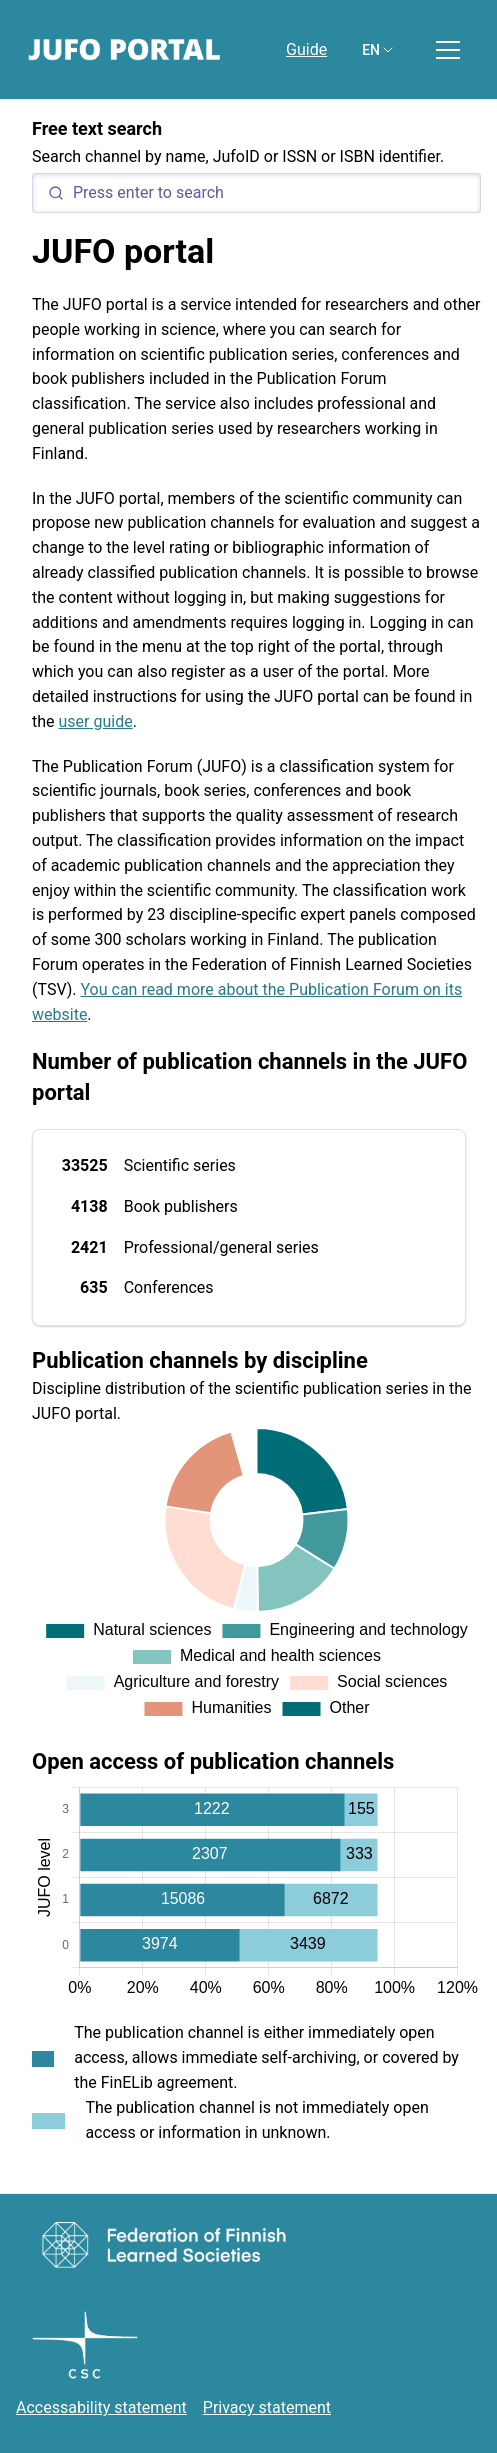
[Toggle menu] (448, 50)
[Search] (256, 193)
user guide (96, 721)
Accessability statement (101, 2407)
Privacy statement (267, 2407)
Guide (306, 49)
